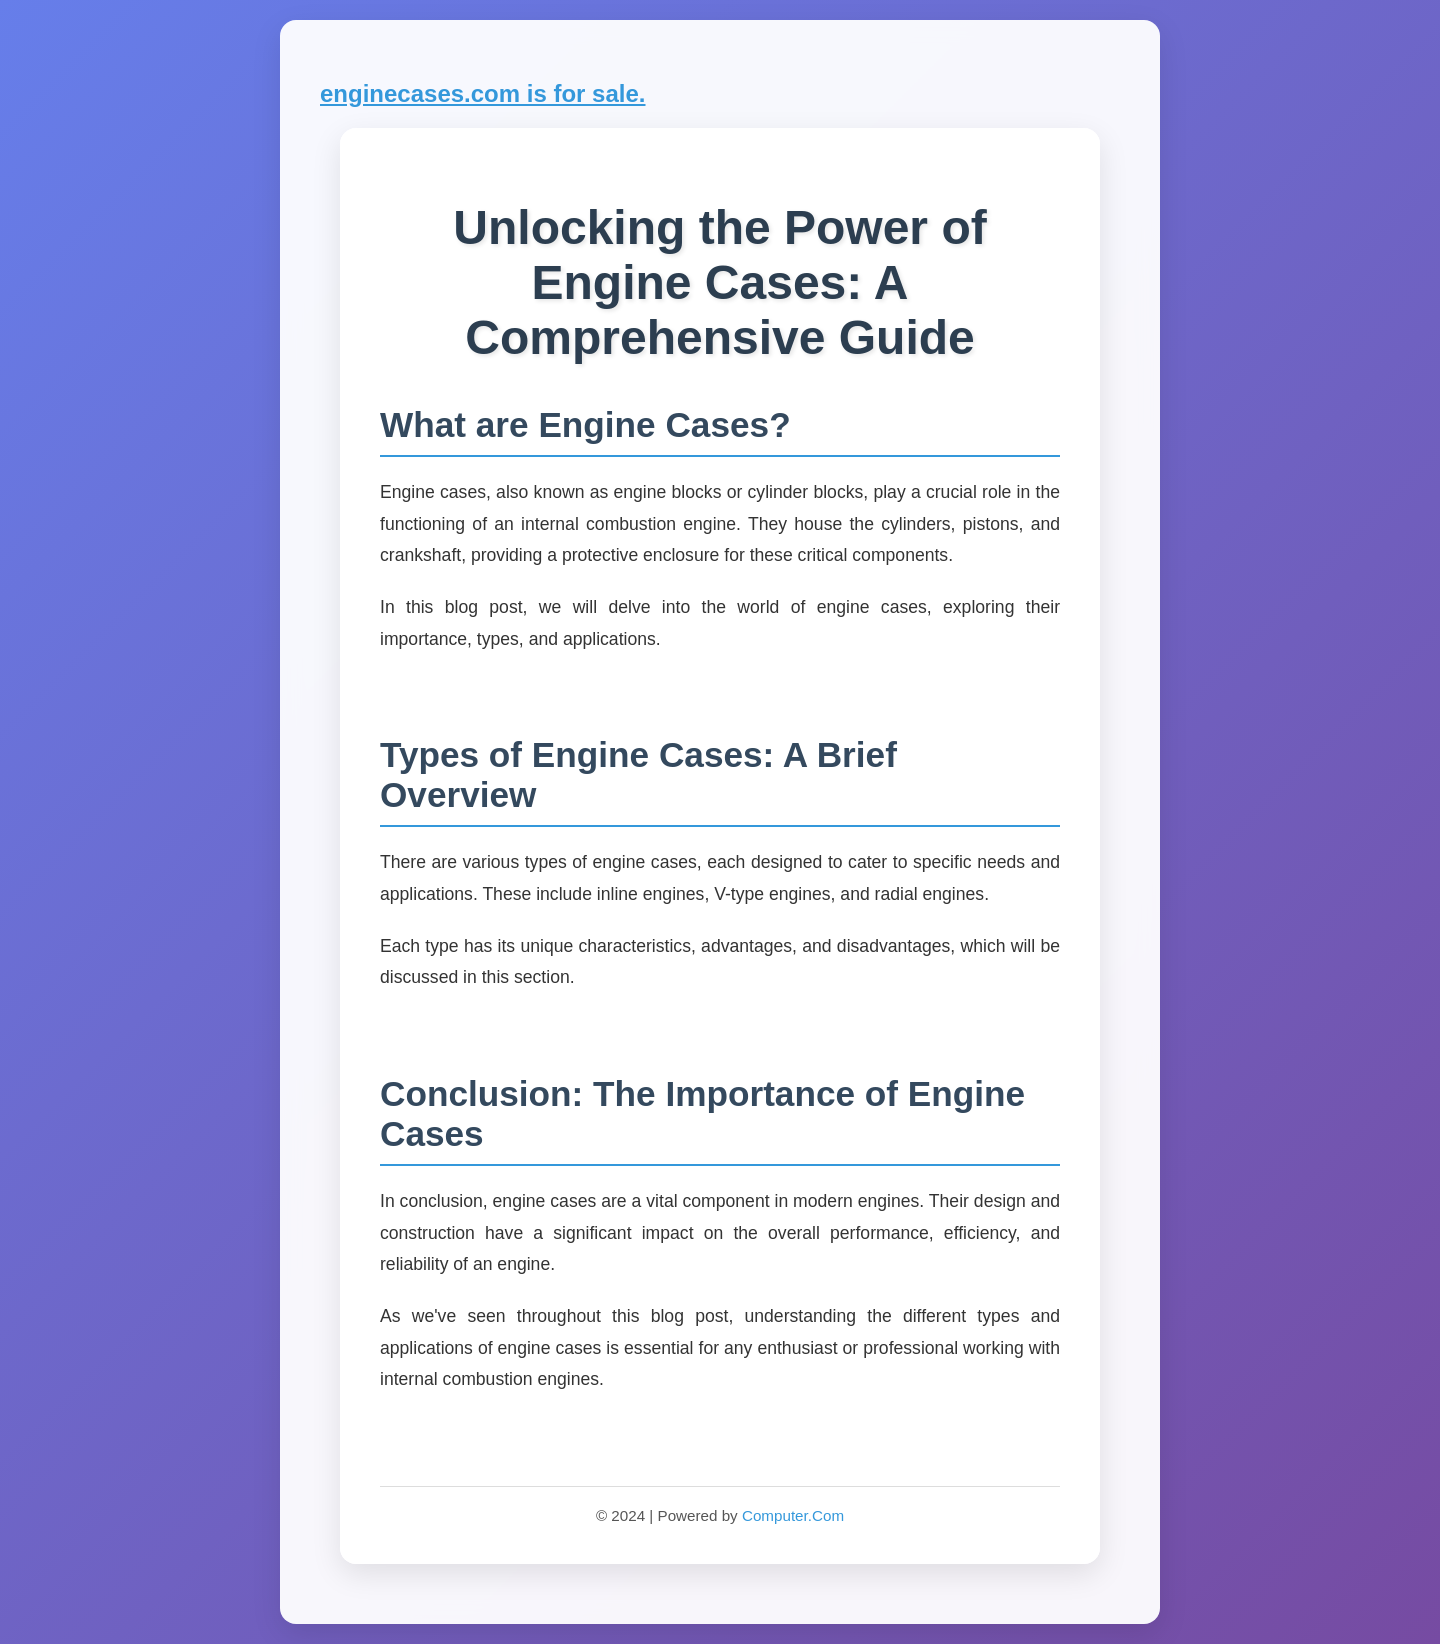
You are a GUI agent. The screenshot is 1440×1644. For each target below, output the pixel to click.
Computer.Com (793, 1515)
